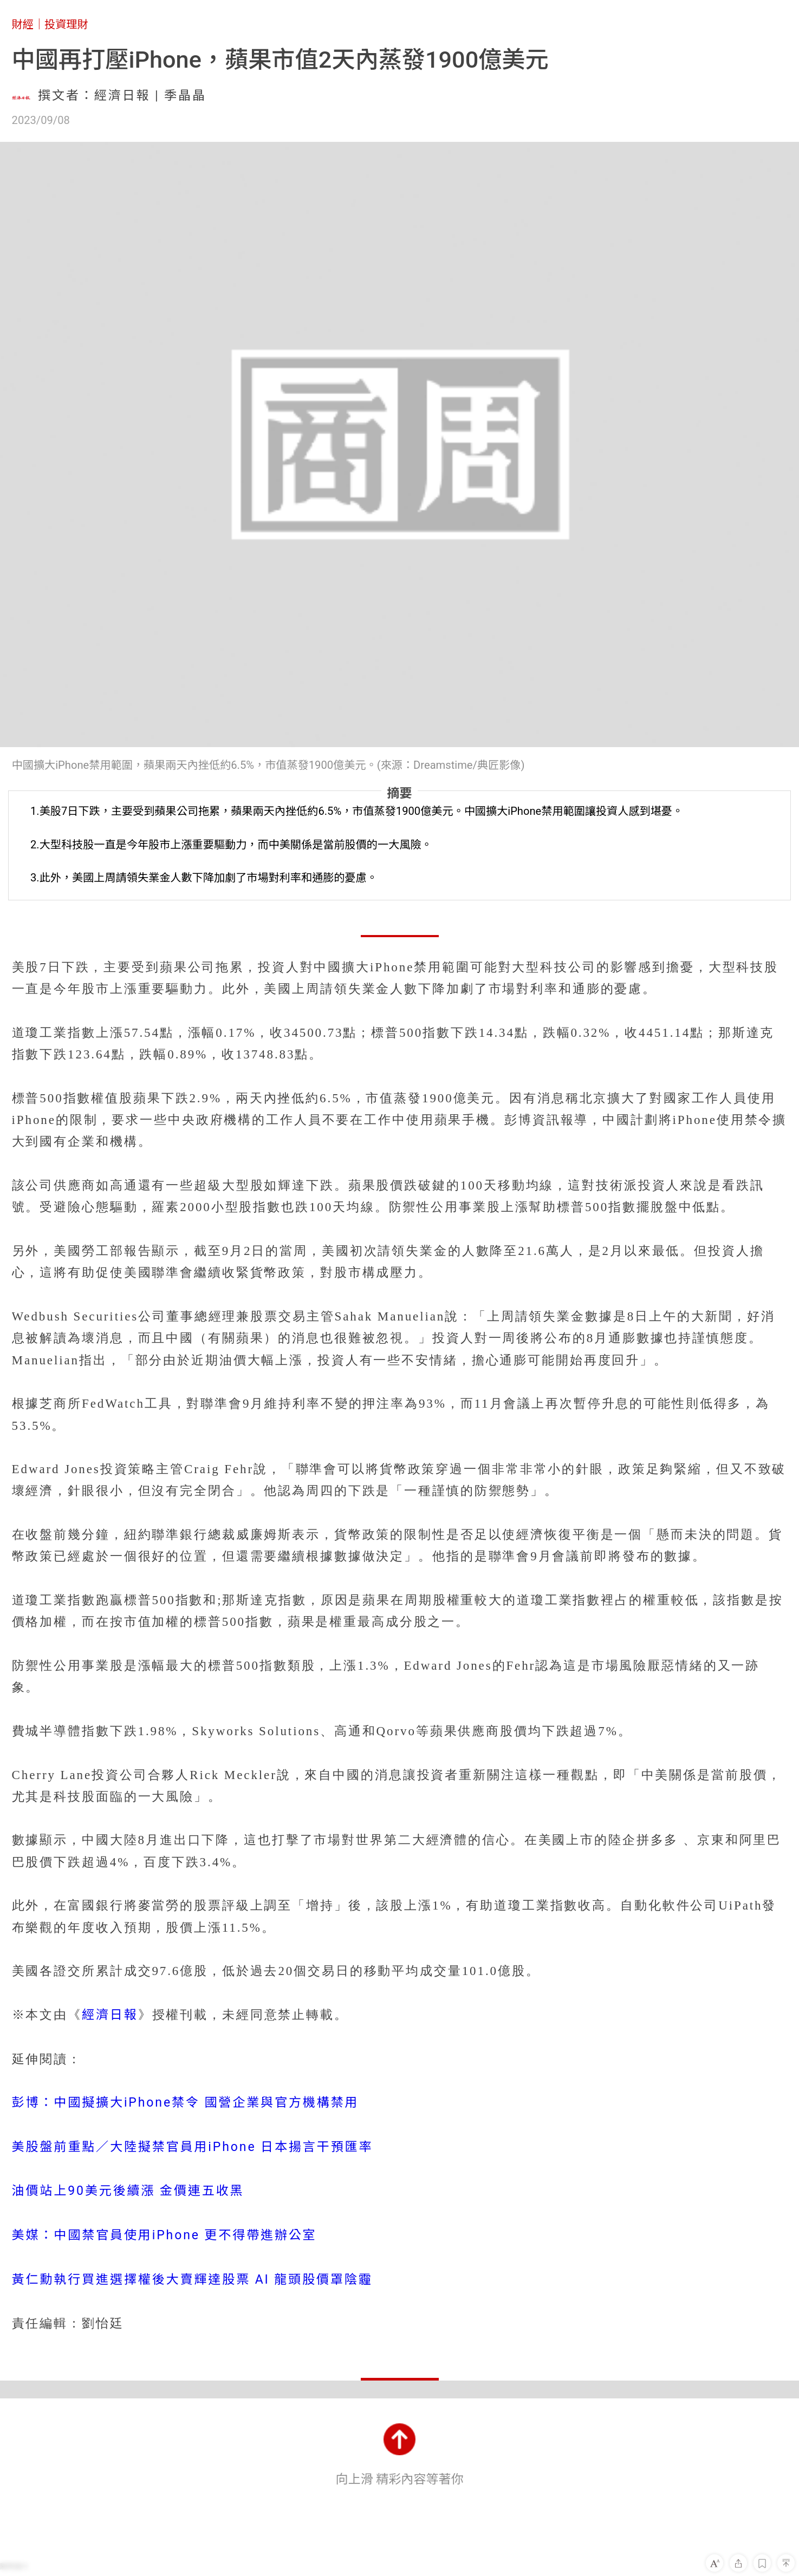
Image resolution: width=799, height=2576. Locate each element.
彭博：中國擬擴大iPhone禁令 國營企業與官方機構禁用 (185, 2102)
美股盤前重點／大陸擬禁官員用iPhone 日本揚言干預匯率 (192, 2147)
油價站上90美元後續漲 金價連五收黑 (128, 2190)
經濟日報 (110, 2015)
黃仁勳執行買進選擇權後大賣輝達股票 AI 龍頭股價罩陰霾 (192, 2279)
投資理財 (66, 24)
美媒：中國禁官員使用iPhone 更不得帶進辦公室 (164, 2235)
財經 (23, 24)
